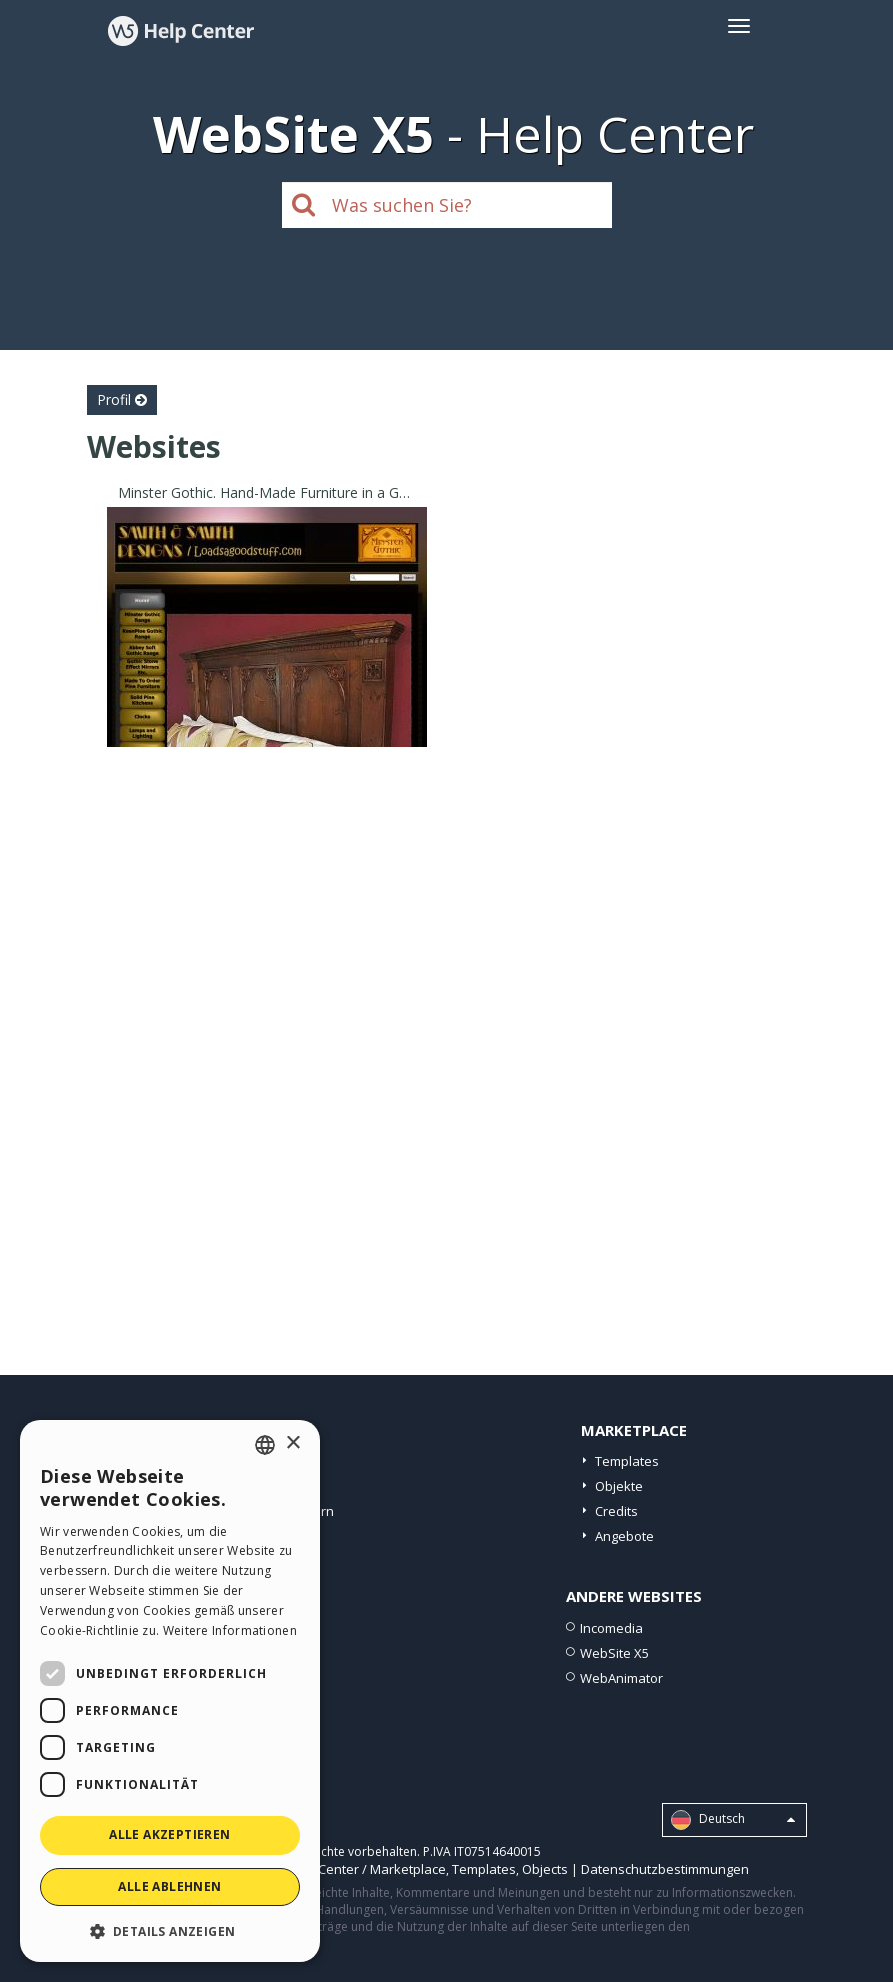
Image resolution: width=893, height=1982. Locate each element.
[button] (170, 1930)
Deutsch (733, 1820)
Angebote (624, 1536)
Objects (545, 1869)
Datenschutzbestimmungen (665, 1869)
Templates (627, 1461)
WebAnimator (621, 1678)
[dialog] (170, 1691)
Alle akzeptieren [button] (169, 1834)
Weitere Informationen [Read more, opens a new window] (230, 1630)
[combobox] (265, 1445)
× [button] (292, 1443)
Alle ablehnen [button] (169, 1886)
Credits (616, 1511)
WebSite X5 (614, 1653)
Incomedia (611, 1628)
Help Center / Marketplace (366, 1869)
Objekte (619, 1486)
